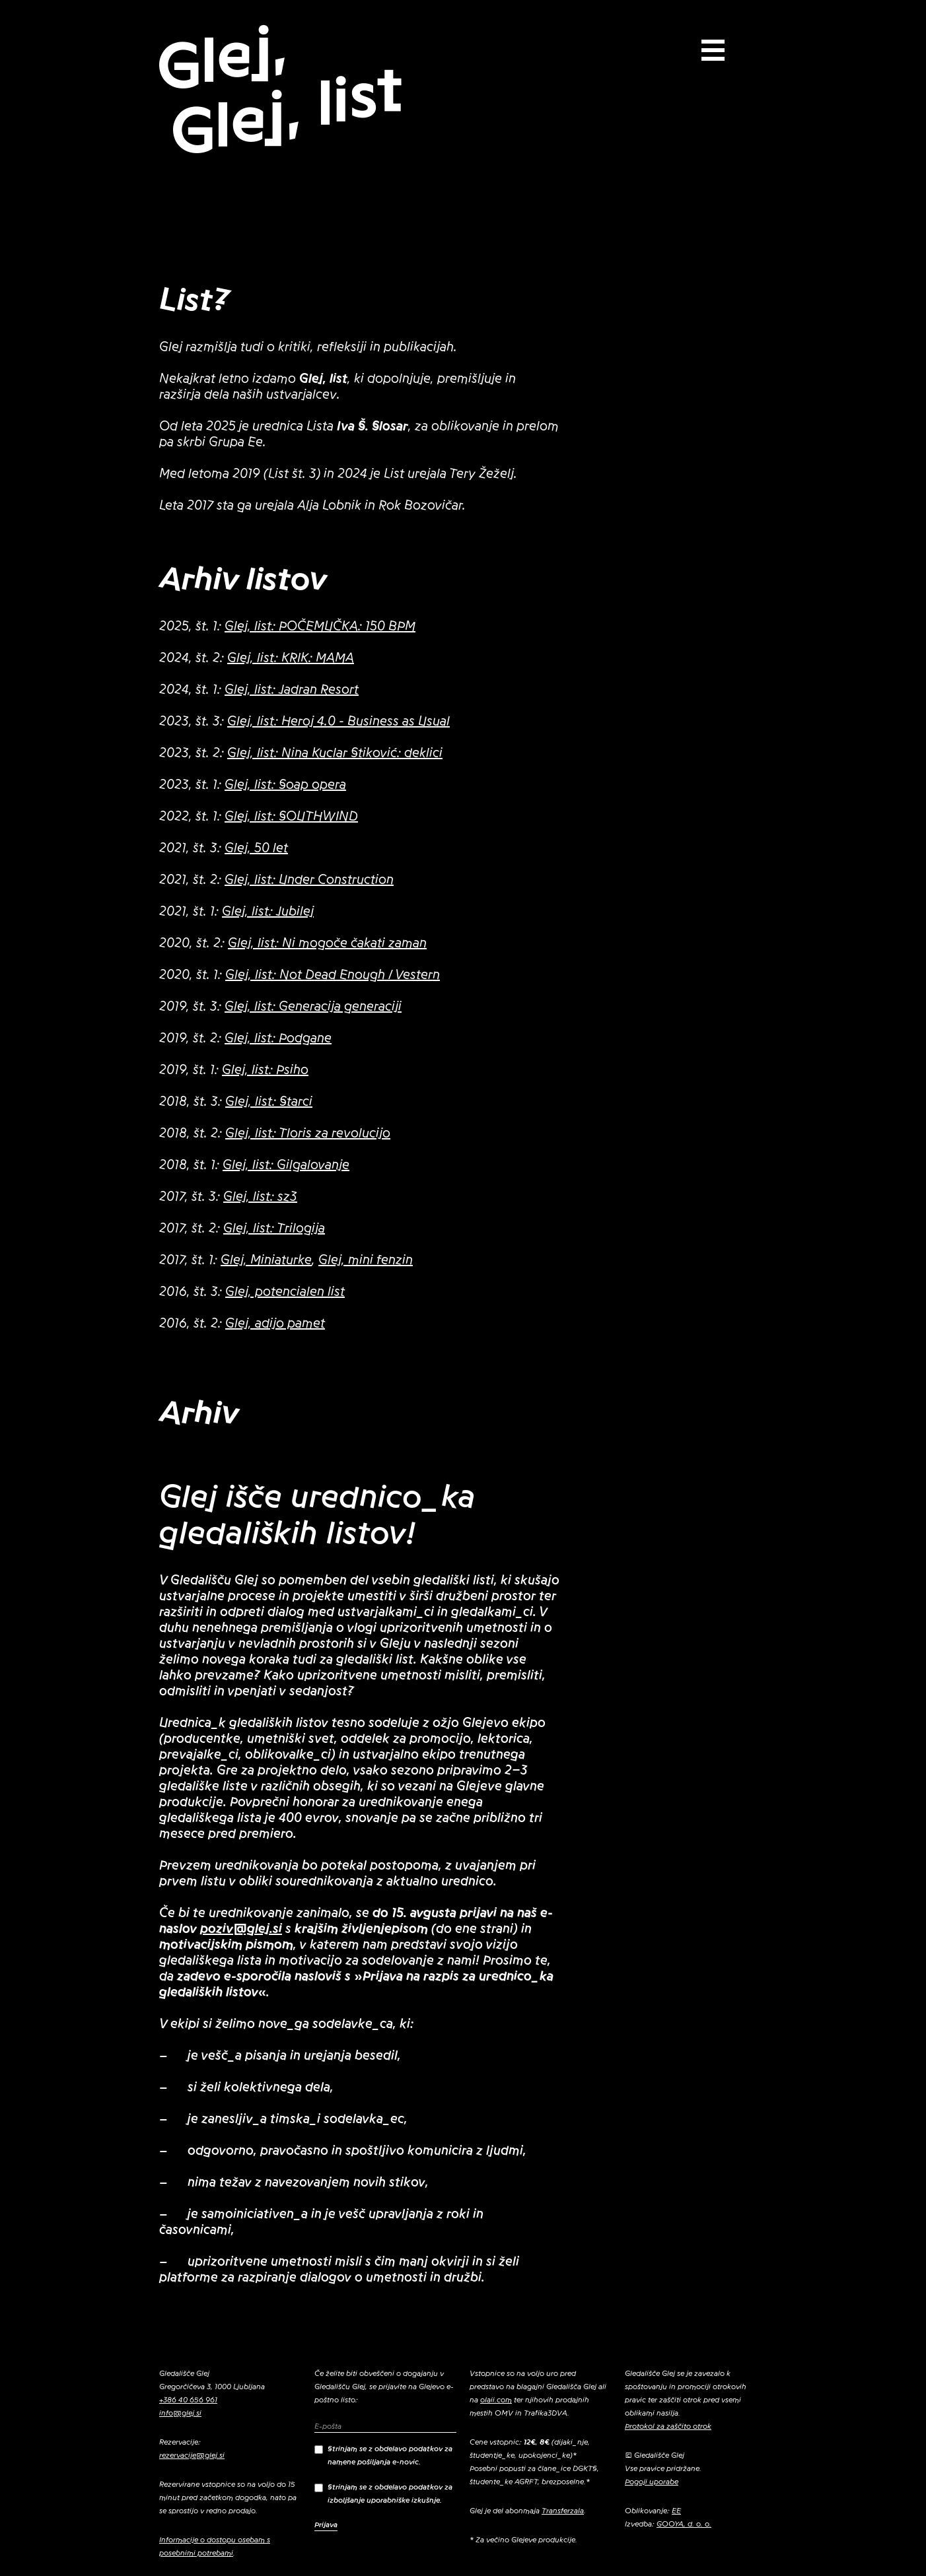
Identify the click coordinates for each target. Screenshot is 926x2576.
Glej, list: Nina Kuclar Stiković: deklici (335, 753)
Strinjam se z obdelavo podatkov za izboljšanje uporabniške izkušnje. (383, 2493)
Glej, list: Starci (268, 1101)
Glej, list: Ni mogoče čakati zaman (327, 943)
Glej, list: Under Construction (309, 880)
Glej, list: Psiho (265, 1070)
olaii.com (496, 2400)
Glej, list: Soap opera (285, 785)
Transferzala (563, 2511)
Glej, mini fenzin (365, 1260)
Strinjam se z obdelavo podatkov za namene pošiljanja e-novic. (383, 2455)
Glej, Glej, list (280, 90)
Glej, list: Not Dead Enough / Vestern (332, 975)
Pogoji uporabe (651, 2482)
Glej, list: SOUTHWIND (291, 816)
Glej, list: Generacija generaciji (313, 1006)
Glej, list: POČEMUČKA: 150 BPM (320, 626)
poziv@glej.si (241, 1929)
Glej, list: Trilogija (274, 1228)
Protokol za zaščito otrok (668, 2426)
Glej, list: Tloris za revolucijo (307, 1133)
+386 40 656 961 (188, 2400)
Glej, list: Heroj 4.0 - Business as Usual (338, 721)
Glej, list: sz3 (260, 1196)
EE (676, 2511)
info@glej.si (180, 2413)
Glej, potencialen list (285, 1292)
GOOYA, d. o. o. (684, 2524)
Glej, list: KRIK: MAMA (290, 658)
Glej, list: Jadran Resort (292, 689)
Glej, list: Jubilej (268, 911)
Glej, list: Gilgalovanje (286, 1165)
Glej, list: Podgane (278, 1038)
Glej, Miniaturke (266, 1260)
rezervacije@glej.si (192, 2455)
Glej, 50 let (256, 848)
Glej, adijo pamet (275, 1323)
